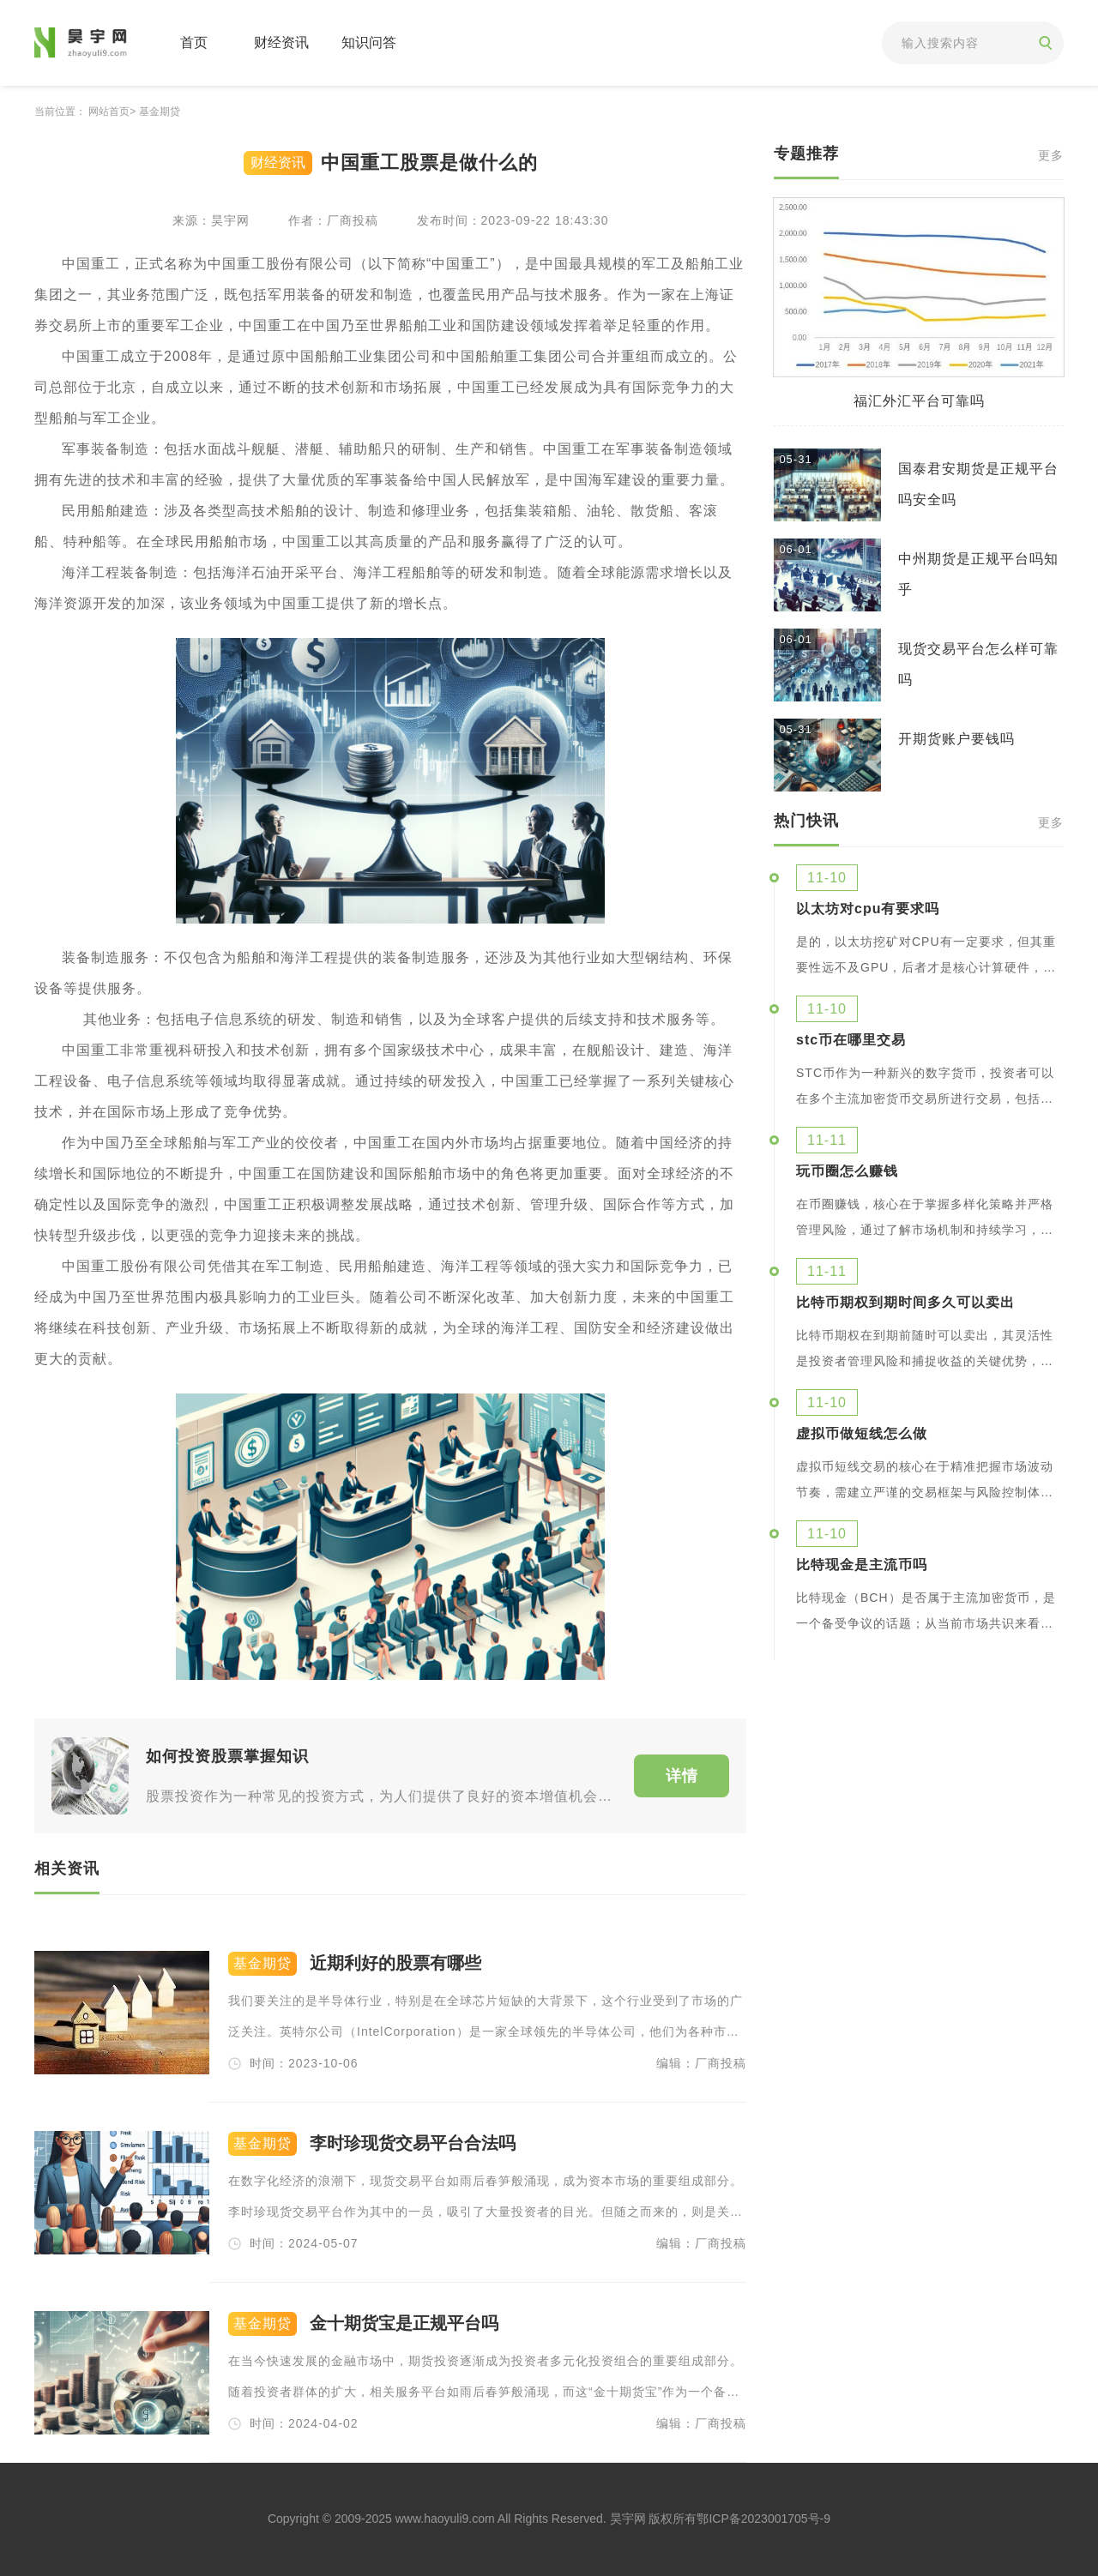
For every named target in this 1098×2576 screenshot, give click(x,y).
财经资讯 (281, 42)
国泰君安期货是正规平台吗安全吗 (978, 484)
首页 (194, 42)
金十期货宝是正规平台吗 (404, 2323)
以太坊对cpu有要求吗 (867, 909)
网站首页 (109, 111)
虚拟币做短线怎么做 (861, 1434)
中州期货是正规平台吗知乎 (978, 574)
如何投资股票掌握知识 (227, 1756)
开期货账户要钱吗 (956, 738)
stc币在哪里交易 (851, 1040)
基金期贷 (159, 111)
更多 (1051, 155)
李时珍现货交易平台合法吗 (413, 2143)
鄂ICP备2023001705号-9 (763, 2519)
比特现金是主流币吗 (861, 1565)
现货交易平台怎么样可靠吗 (978, 664)
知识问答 (368, 42)
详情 (682, 1776)
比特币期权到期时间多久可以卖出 (905, 1302)
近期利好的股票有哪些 (395, 1963)
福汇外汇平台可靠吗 (919, 401)
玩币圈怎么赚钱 (847, 1171)
